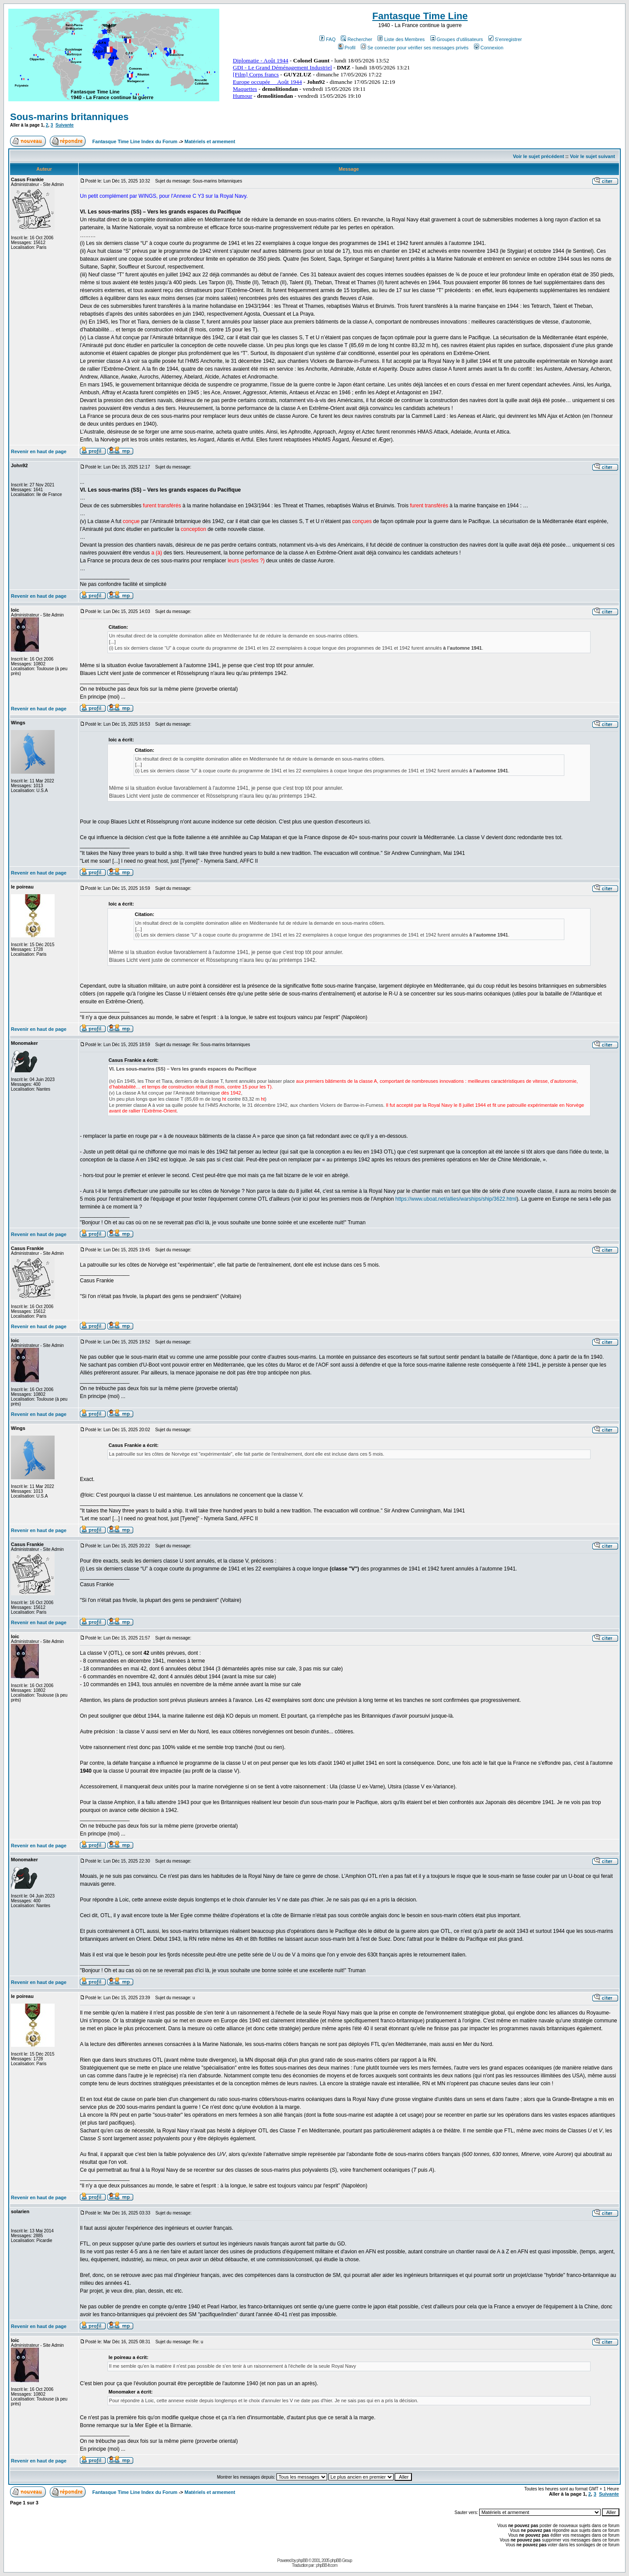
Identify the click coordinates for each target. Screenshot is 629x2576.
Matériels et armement (209, 141)
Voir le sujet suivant (592, 156)
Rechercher (356, 39)
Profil (347, 47)
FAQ (327, 39)
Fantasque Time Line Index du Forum (134, 141)
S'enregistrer (505, 39)
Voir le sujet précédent (538, 156)
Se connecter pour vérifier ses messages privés (415, 47)
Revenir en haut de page (38, 451)
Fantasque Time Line (419, 15)
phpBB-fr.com (326, 2565)
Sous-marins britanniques (69, 116)
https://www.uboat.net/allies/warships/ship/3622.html (455, 1199)
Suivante (64, 125)
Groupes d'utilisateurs (456, 39)
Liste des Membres (401, 39)
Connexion (489, 47)
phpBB (302, 2560)
